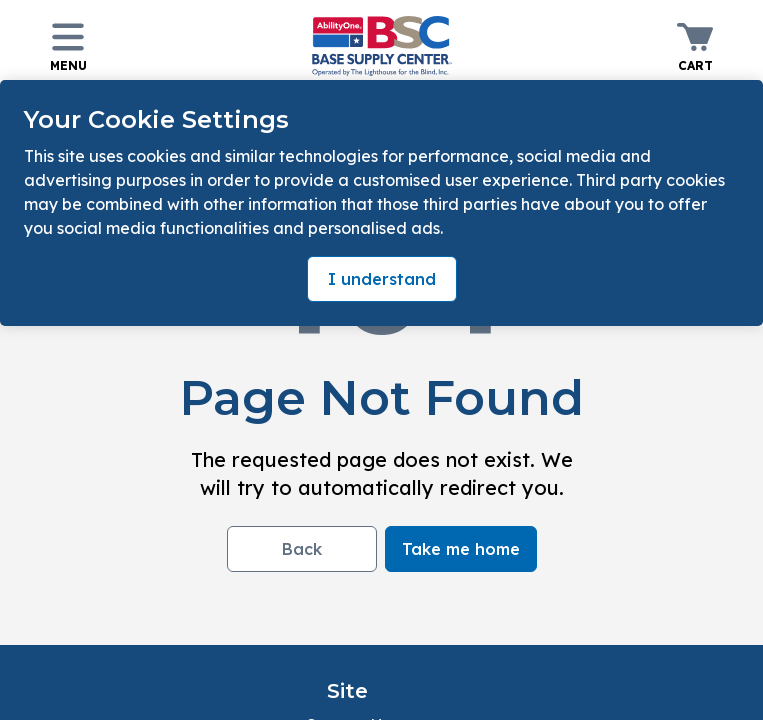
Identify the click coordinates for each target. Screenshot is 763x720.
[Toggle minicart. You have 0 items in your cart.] (695, 45)
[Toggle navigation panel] (68, 45)
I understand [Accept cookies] (382, 279)
